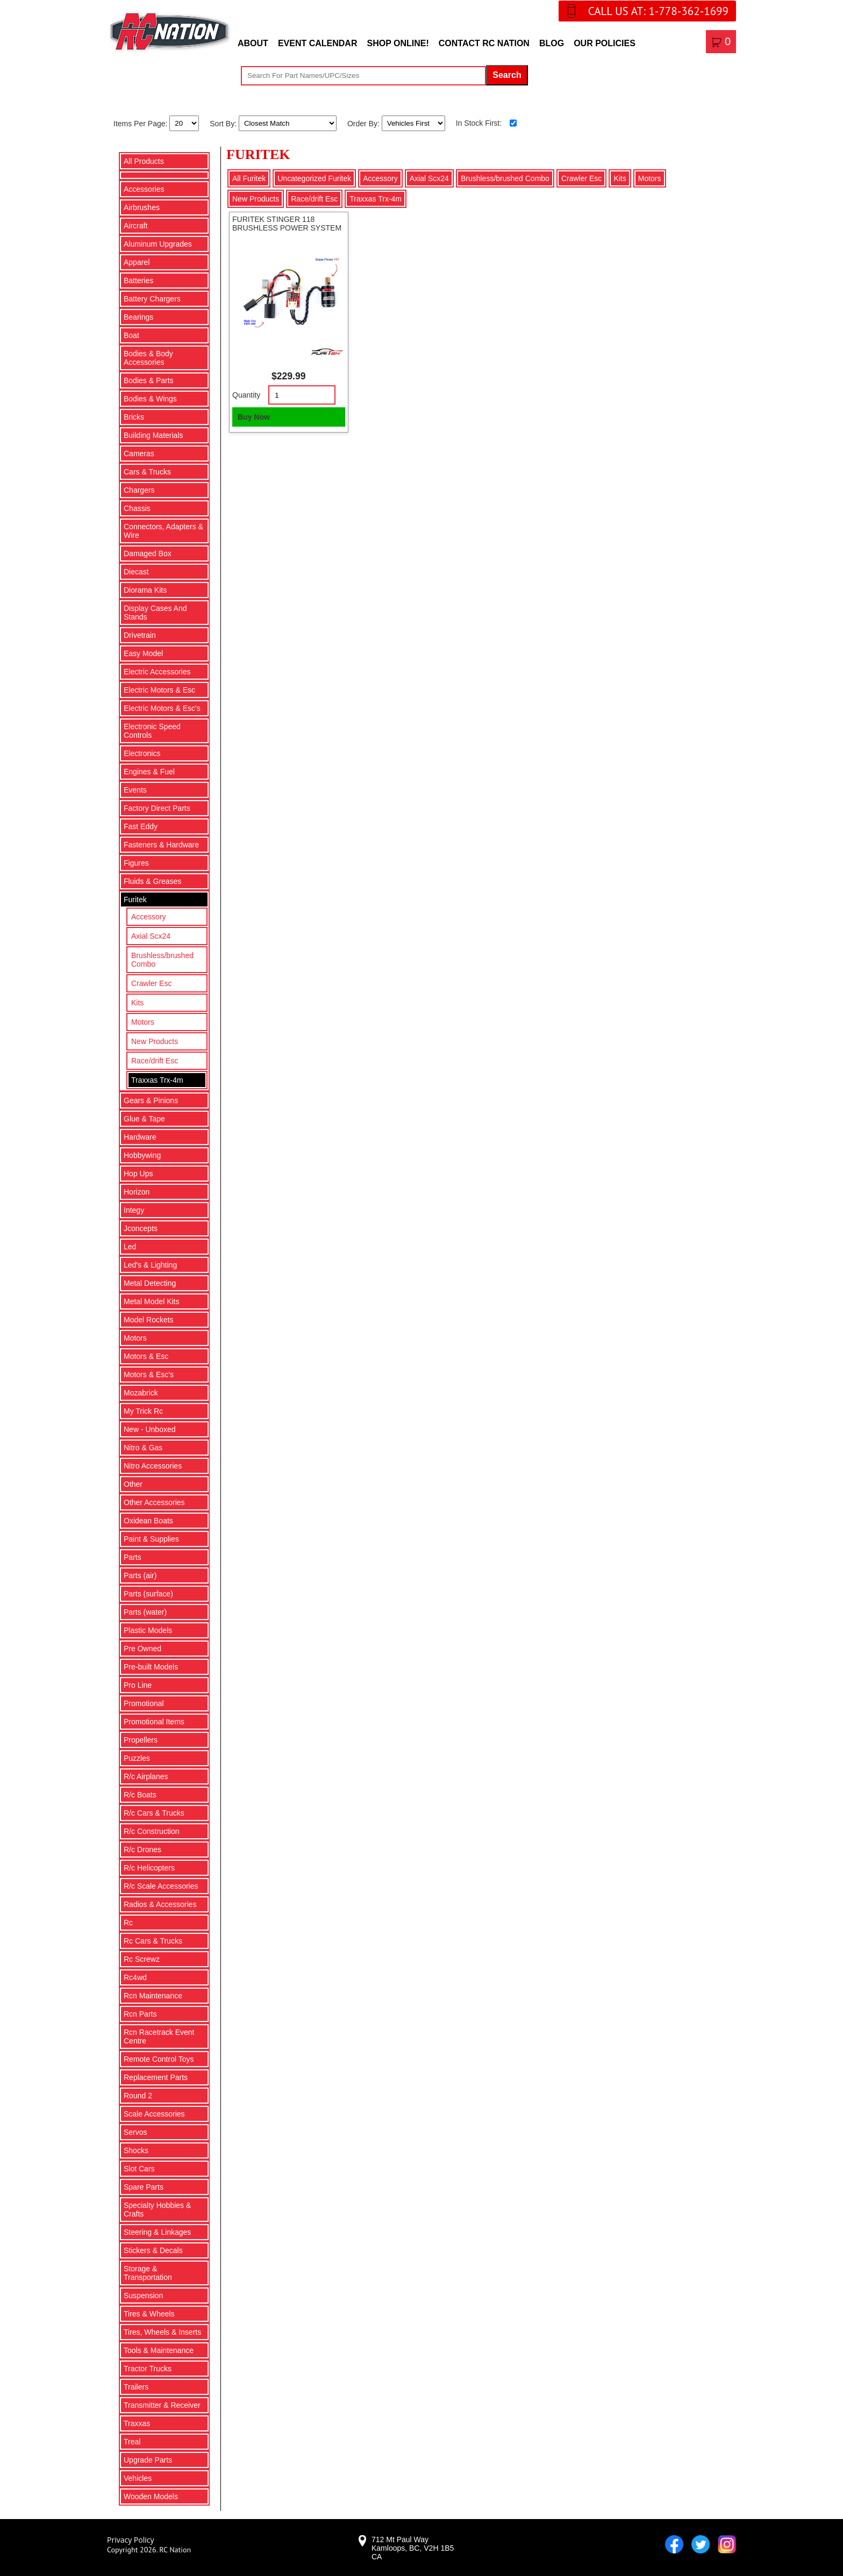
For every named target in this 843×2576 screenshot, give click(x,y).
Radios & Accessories (160, 1904)
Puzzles (137, 1758)
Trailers (136, 2387)
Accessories (144, 189)
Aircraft (135, 225)
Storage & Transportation (148, 2273)
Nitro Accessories (153, 1466)
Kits (137, 1002)
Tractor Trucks (148, 2368)
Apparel (136, 262)
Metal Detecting (150, 1283)
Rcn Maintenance (153, 1995)
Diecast (136, 571)
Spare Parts (143, 2187)
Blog (551, 43)
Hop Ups (138, 1173)
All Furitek (249, 178)
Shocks (136, 2150)
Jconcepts (141, 1228)
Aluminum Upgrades (158, 244)
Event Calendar (318, 43)
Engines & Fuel (149, 771)
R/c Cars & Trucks (154, 1813)
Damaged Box (148, 553)
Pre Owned (142, 1648)
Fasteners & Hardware (161, 844)
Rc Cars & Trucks (153, 1941)
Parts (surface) (148, 1593)
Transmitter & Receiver (162, 2405)
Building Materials (153, 435)
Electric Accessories (157, 671)
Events (135, 790)
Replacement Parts (156, 2077)
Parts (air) (140, 1575)
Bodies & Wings (150, 398)
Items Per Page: (141, 123)
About (253, 43)
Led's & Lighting (150, 1265)
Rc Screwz (142, 1959)
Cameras (139, 453)
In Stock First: (479, 123)
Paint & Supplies (151, 1539)
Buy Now (254, 417)
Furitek (135, 899)
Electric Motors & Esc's (162, 708)
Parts (132, 1557)
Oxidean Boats (148, 1520)
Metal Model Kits (151, 1301)
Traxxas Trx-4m (157, 1080)
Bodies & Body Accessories (148, 357)
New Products (154, 1041)
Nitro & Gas (143, 1447)
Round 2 (138, 2095)
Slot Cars (139, 2168)
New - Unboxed (150, 1429)
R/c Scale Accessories (161, 1886)
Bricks (134, 417)
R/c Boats (140, 1794)
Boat (131, 335)
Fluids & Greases (152, 881)
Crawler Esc (151, 983)
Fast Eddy (141, 826)
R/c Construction (151, 1831)
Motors (142, 1022)
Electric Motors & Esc (159, 690)
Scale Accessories (154, 2114)
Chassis (137, 508)
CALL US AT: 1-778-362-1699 (658, 11)
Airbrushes (142, 207)
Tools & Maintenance (159, 2350)
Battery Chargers (152, 298)
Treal (132, 2441)
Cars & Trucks (147, 471)
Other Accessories (154, 1502)
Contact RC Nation (484, 43)
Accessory (148, 916)
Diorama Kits (145, 590)
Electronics (142, 753)
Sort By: (224, 123)
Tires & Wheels (149, 2313)
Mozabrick (141, 1392)
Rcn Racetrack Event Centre (159, 2036)
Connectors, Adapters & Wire (163, 530)
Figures (136, 863)
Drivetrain (140, 635)
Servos (135, 2132)
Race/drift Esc (154, 1060)
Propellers (141, 1740)
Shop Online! (397, 43)
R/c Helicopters (149, 1867)
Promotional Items (154, 1721)
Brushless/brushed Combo (162, 959)
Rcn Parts (140, 2014)
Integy (134, 1210)
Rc (128, 1922)
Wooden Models (151, 2496)
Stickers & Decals (153, 2250)
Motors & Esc (146, 1356)
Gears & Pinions (151, 1100)
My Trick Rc (143, 1411)
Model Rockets (149, 1319)
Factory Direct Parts (157, 808)
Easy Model (143, 653)
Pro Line (138, 1685)
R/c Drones (142, 1849)
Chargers (139, 490)
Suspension (143, 2295)
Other (133, 1484)
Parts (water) (145, 1612)
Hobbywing (142, 1155)
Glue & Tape (144, 1118)
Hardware (140, 1137)
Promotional (144, 1703)
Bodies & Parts (149, 380)
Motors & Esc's (149, 1374)
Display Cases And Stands (155, 612)
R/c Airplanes (146, 1776)
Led (130, 1246)
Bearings (138, 317)
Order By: (364, 123)
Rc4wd (135, 1977)
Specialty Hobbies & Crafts (157, 2209)
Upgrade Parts (148, 2460)
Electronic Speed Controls (152, 730)
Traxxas (137, 2423)
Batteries (138, 280)
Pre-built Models (151, 1667)
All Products (144, 161)
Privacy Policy (130, 2540)
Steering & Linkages (157, 2232)
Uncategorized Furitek (314, 178)
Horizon (136, 1192)
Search (506, 75)
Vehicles (138, 2478)
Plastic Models (148, 1630)
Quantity (246, 395)
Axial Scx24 (150, 936)
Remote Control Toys (159, 2059)
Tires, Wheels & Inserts (162, 2332)
